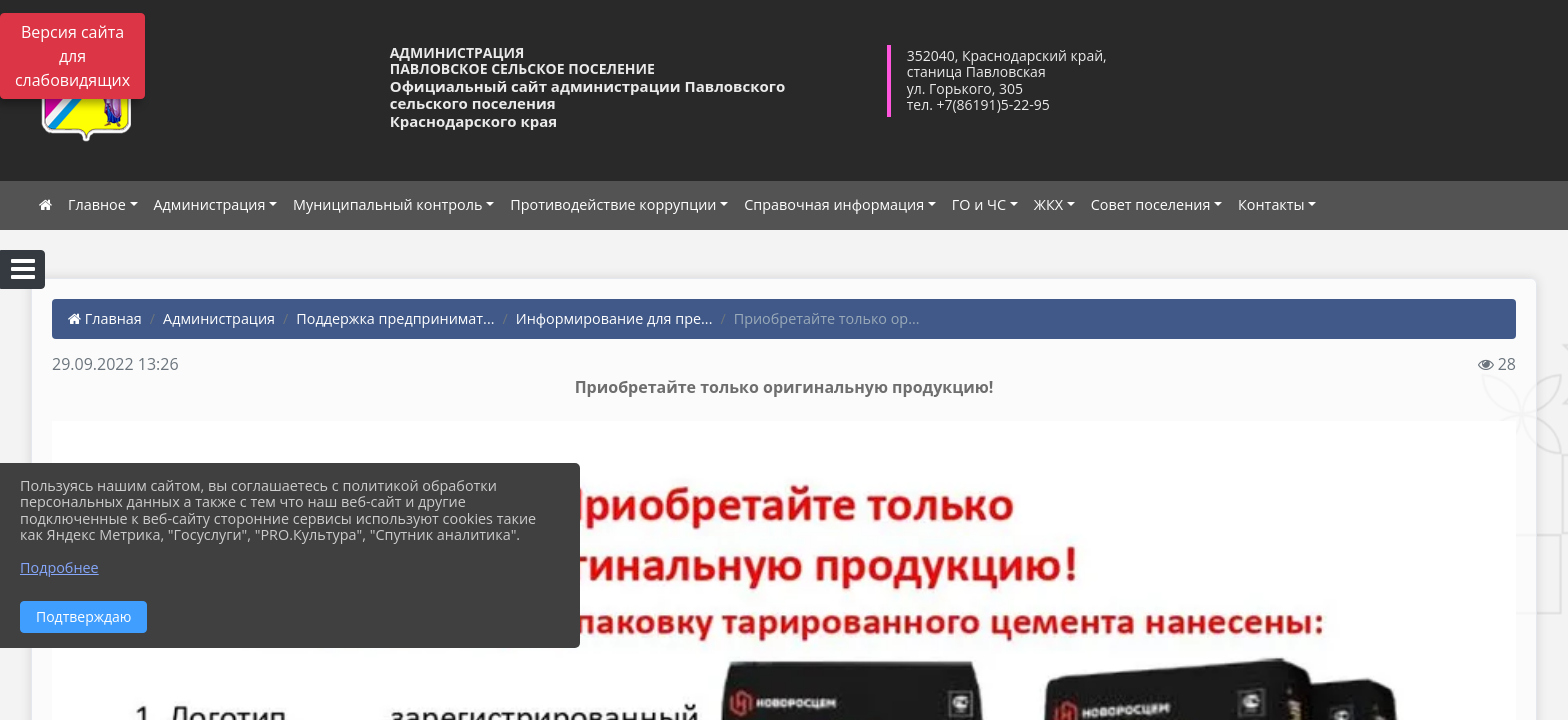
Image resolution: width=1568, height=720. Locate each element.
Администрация (210, 204)
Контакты (1271, 204)
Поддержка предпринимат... (395, 318)
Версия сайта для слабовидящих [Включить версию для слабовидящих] (72, 56)
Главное (97, 204)
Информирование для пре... (614, 318)
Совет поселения (1151, 204)
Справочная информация (834, 204)
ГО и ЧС (979, 204)
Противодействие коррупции (613, 204)
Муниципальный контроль (387, 204)
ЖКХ (1048, 204)
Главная (105, 318)
